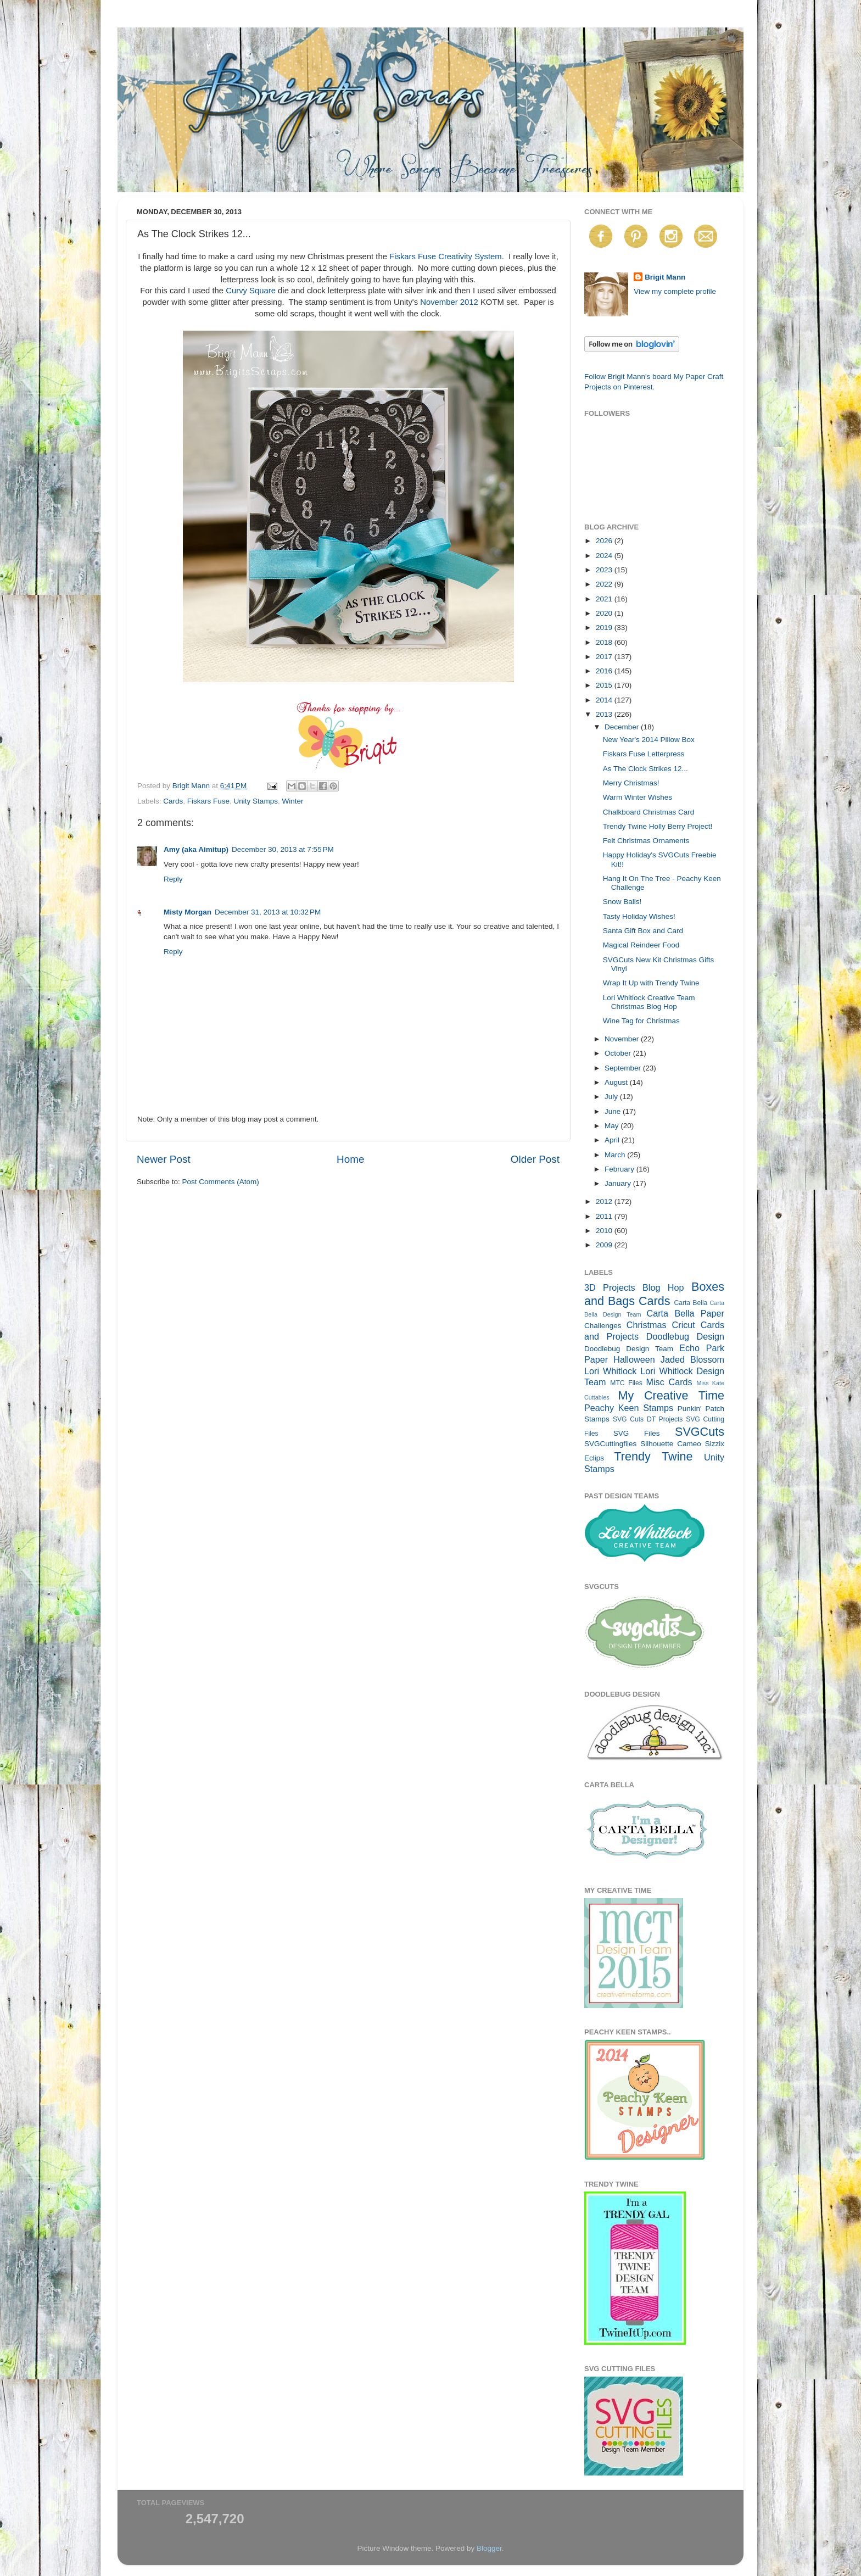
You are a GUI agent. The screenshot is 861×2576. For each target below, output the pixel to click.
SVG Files (636, 1433)
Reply (173, 879)
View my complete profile (675, 291)
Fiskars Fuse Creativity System (445, 256)
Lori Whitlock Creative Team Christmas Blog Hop (649, 1002)
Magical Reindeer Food (641, 945)
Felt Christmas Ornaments (646, 841)
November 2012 (449, 302)
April (613, 1140)
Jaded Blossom (692, 1359)
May (612, 1126)
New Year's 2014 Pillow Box (649, 739)
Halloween (634, 1359)
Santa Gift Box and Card (643, 931)
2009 (605, 1245)
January (619, 1183)
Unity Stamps (256, 801)
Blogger (489, 2548)
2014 (605, 700)
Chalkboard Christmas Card (649, 812)
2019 (605, 627)
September (624, 1068)
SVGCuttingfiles (610, 1444)
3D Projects (609, 1287)
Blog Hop (663, 1287)
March (616, 1155)
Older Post (535, 1159)
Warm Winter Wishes (637, 797)
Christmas (647, 1325)
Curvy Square (251, 290)
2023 (605, 570)
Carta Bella (690, 1303)
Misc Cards (669, 1382)
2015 (605, 685)
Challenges (603, 1326)
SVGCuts (699, 1431)
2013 (605, 714)
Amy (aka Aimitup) (196, 849)
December (623, 727)
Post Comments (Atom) (220, 1182)
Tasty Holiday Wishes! (639, 916)
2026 (605, 541)
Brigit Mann (665, 277)
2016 (605, 671)
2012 (605, 1201)
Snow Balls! (622, 901)
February (620, 1169)
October (619, 1053)
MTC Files (626, 1383)
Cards (173, 801)
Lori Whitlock (610, 1371)
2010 (605, 1230)
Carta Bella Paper (685, 1313)
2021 (605, 599)
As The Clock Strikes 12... (645, 769)
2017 (605, 657)
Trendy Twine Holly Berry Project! (658, 826)
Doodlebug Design (685, 1336)
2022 (605, 584)
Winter (292, 801)
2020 (605, 613)
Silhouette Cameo (670, 1444)
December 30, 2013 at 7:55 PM (283, 849)
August (617, 1082)
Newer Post (164, 1159)
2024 (605, 555)
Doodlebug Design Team (628, 1349)
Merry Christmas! (631, 783)
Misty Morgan (187, 912)
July (612, 1096)
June (614, 1111)
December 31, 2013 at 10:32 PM (268, 912)
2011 (605, 1216)
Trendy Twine (653, 1456)
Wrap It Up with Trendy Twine (651, 983)
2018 (605, 642)
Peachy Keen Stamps (628, 1408)
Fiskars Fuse (208, 801)
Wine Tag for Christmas (641, 1021)
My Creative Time (671, 1395)
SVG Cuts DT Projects (648, 1419)
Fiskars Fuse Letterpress (644, 754)
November (623, 1039)
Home (350, 1159)
